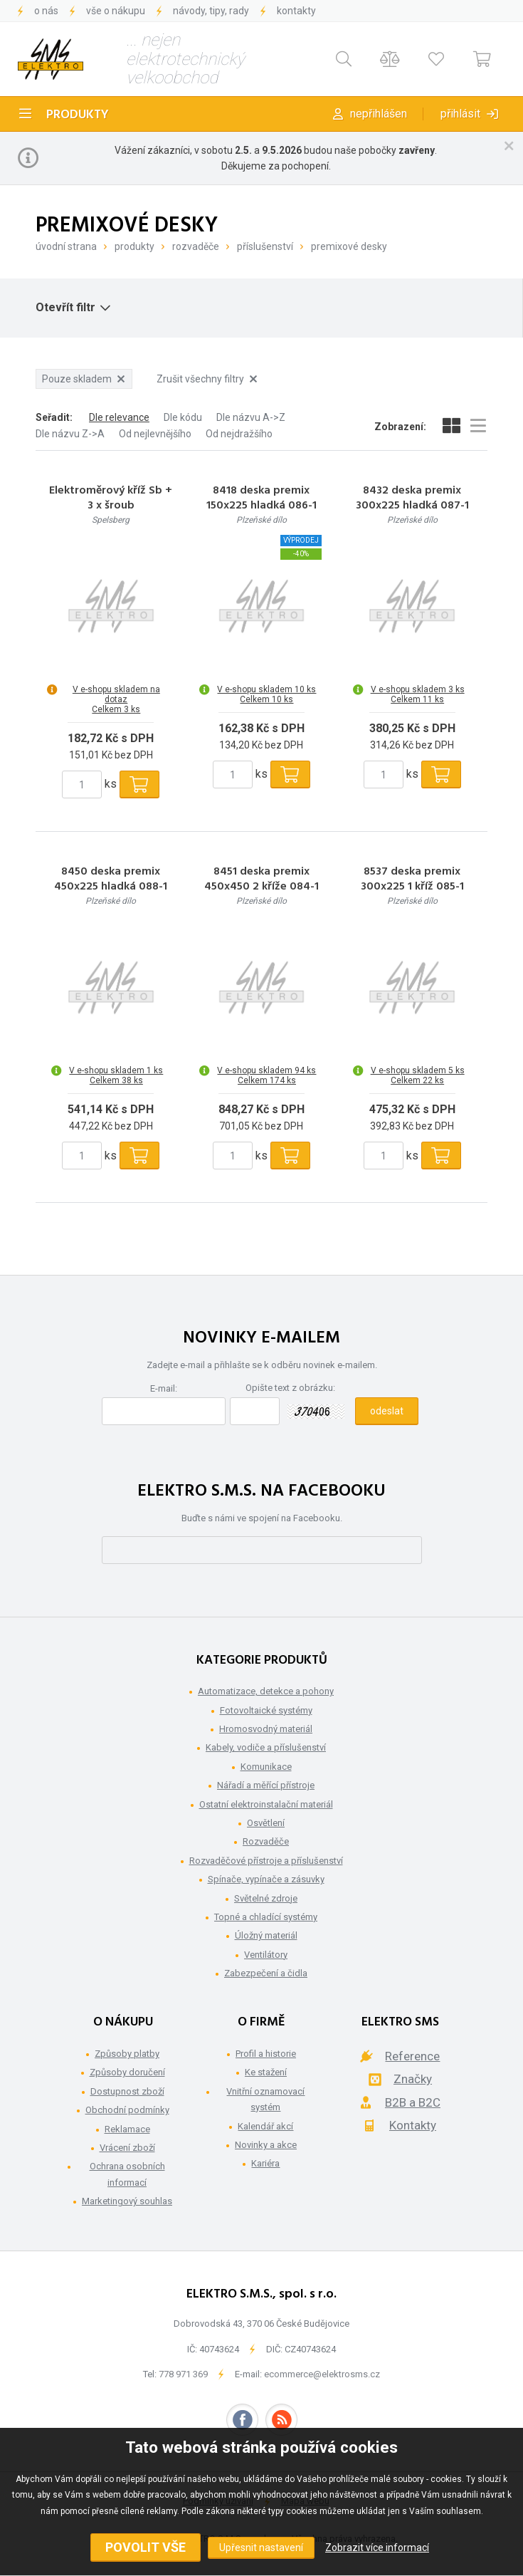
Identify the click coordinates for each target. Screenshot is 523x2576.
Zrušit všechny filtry (207, 379)
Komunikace (266, 1766)
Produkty (77, 115)
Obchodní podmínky (127, 2110)
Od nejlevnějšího (155, 433)
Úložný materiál (266, 1935)
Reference (412, 2056)
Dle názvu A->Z (250, 417)
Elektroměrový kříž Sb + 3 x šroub (110, 498)
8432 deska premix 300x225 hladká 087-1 (412, 498)
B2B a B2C (412, 2102)
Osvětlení (266, 1823)
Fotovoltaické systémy (266, 1710)
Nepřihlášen (378, 113)
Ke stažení (266, 2072)
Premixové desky (349, 246)
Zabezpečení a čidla (265, 1973)
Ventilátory (265, 1954)
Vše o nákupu (115, 10)
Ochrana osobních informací (127, 2174)
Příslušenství (265, 246)
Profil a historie (266, 2053)
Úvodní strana (66, 246)
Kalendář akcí (265, 2126)
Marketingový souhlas (127, 2201)
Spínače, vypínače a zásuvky (266, 1879)
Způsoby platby (127, 2053)
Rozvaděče (195, 246)
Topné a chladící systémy (265, 1917)
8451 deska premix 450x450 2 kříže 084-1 (261, 880)
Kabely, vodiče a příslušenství (266, 1747)
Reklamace (127, 2129)
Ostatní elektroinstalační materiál (266, 1804)
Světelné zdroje (265, 1898)
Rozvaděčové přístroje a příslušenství (266, 1860)
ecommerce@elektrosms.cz (322, 2374)
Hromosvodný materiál (265, 1729)
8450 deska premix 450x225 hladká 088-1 (110, 880)
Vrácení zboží (127, 2147)
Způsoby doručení (127, 2072)
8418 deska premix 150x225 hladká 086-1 (261, 498)
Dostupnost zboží (127, 2091)
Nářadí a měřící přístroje (266, 1785)
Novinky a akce (266, 2144)
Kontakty (296, 10)
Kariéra (265, 2163)
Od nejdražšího (239, 433)
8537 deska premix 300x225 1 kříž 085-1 (412, 880)
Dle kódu (183, 417)
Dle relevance (119, 417)
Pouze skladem (83, 379)
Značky (412, 2079)
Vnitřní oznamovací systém (265, 2099)
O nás (46, 10)
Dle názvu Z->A (70, 433)
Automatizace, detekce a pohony (266, 1691)
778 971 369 (183, 2374)
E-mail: (163, 1388)
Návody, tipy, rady (211, 10)
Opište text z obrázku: (290, 1387)
